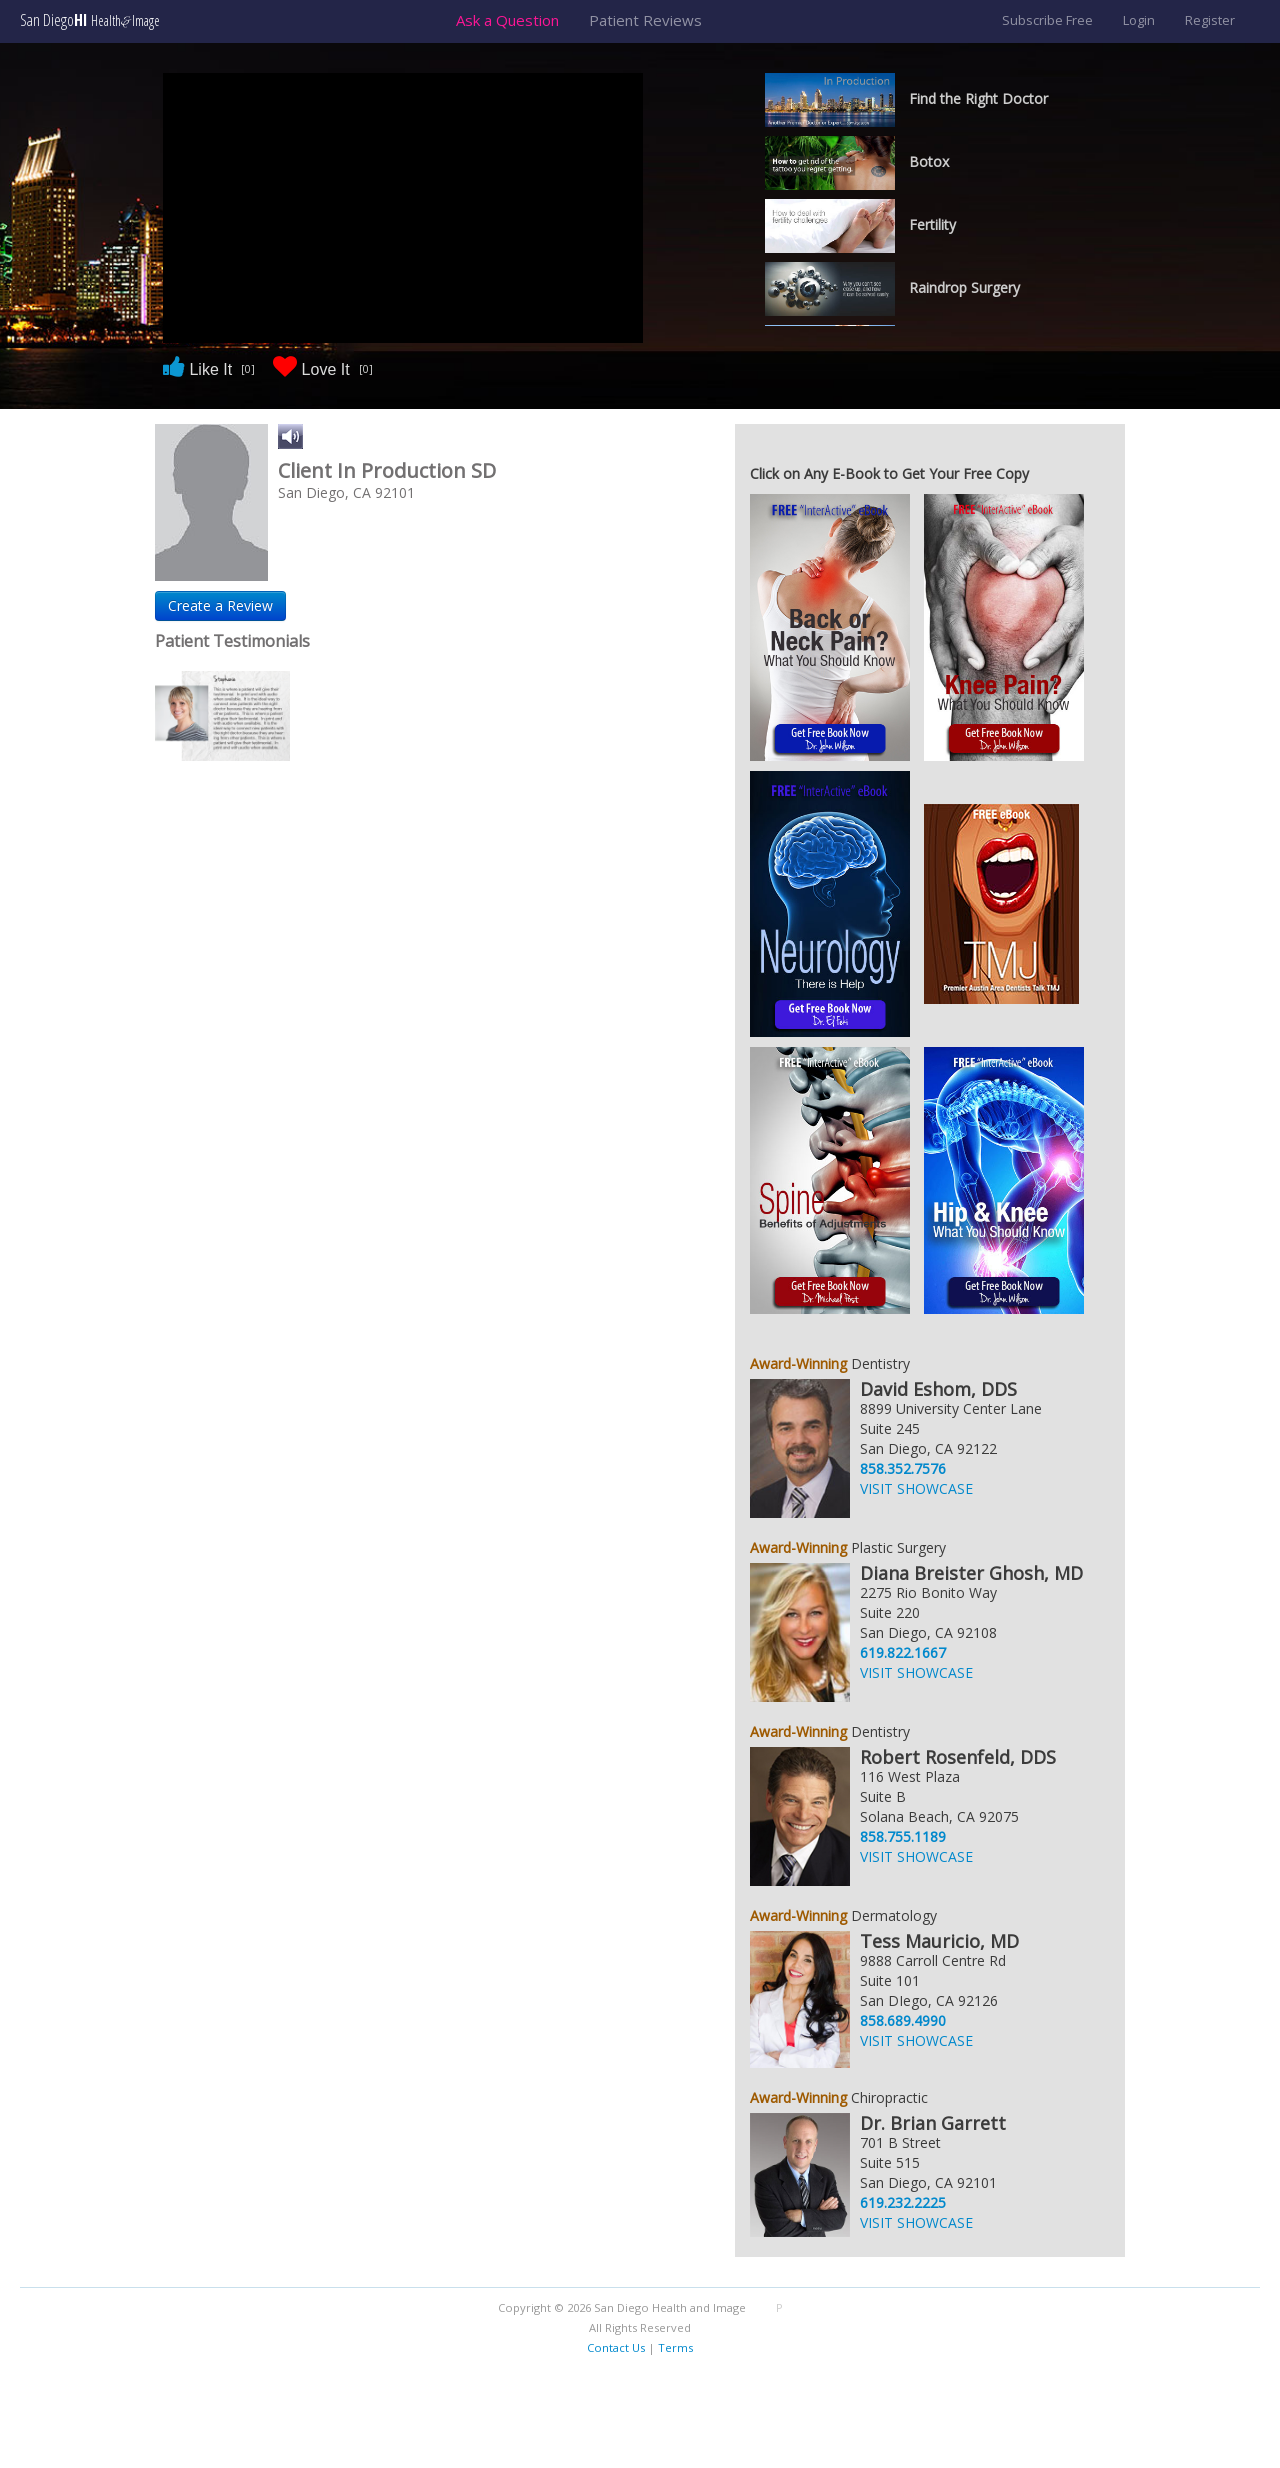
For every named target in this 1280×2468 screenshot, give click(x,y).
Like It (208, 368)
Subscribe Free (1047, 20)
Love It (323, 368)
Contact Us (616, 2347)
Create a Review (220, 605)
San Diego (90, 20)
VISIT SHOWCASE (916, 1488)
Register (1210, 20)
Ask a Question (507, 20)
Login (1139, 20)
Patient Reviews (645, 20)
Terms (675, 2347)
